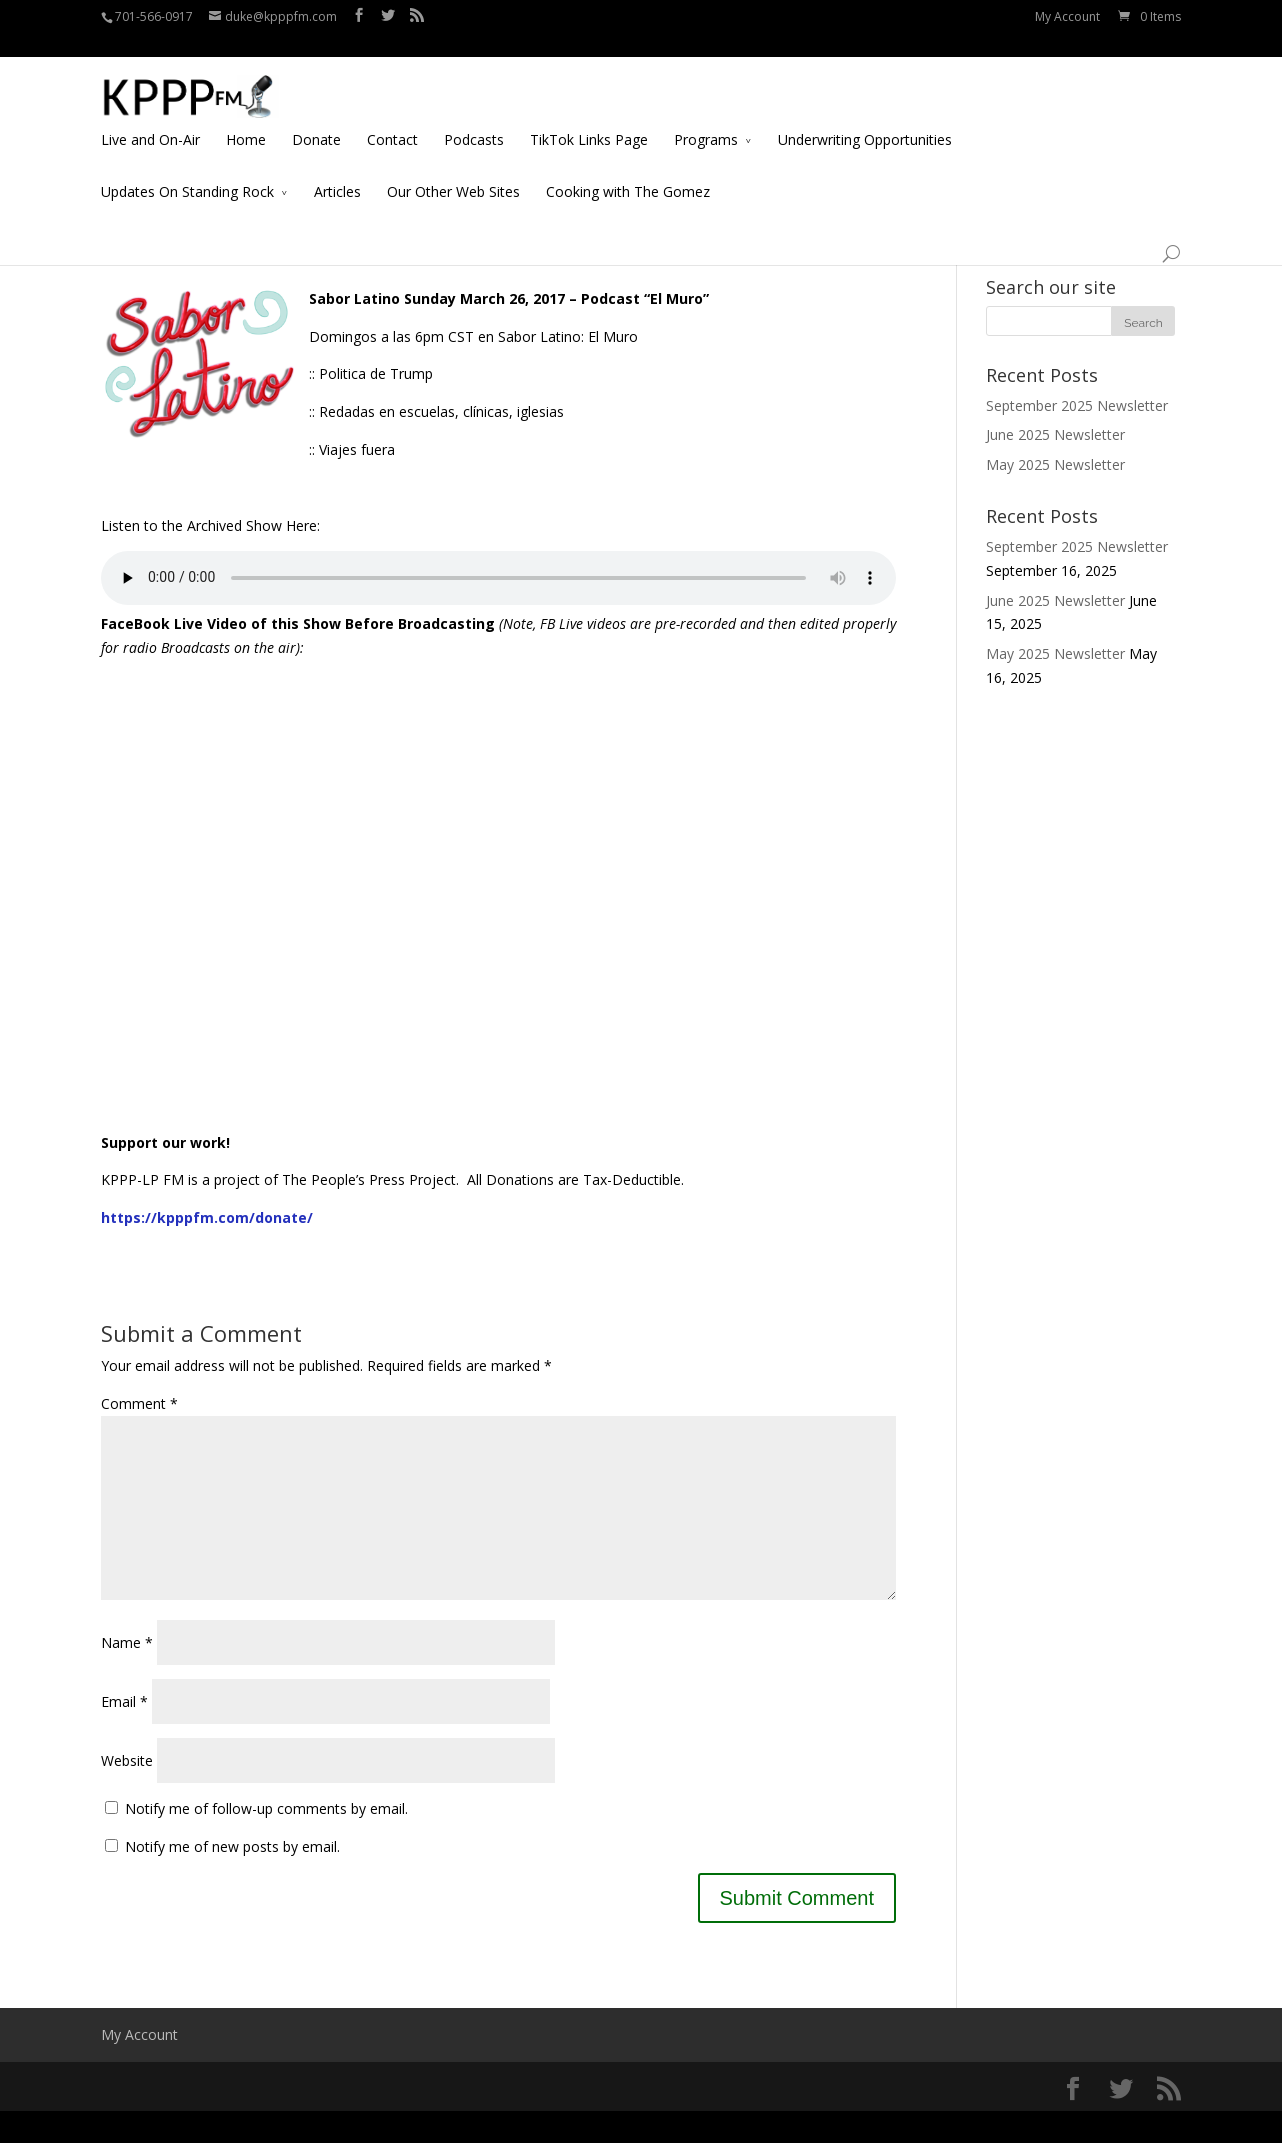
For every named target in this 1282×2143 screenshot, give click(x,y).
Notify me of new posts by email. (232, 1878)
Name (127, 1674)
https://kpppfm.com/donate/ (207, 1217)
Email (124, 1733)
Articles (337, 168)
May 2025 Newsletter (1055, 464)
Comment (139, 1403)
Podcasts (474, 116)
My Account (1067, 16)
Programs (706, 116)
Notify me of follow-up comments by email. (266, 1840)
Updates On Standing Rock (187, 168)
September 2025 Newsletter (1077, 405)
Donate (316, 116)
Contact (392, 116)
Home (246, 116)
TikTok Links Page (589, 116)
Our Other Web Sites (453, 168)
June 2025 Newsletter (1055, 434)
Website (127, 1792)
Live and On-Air (150, 116)
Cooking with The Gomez (628, 168)
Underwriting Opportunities (865, 116)
